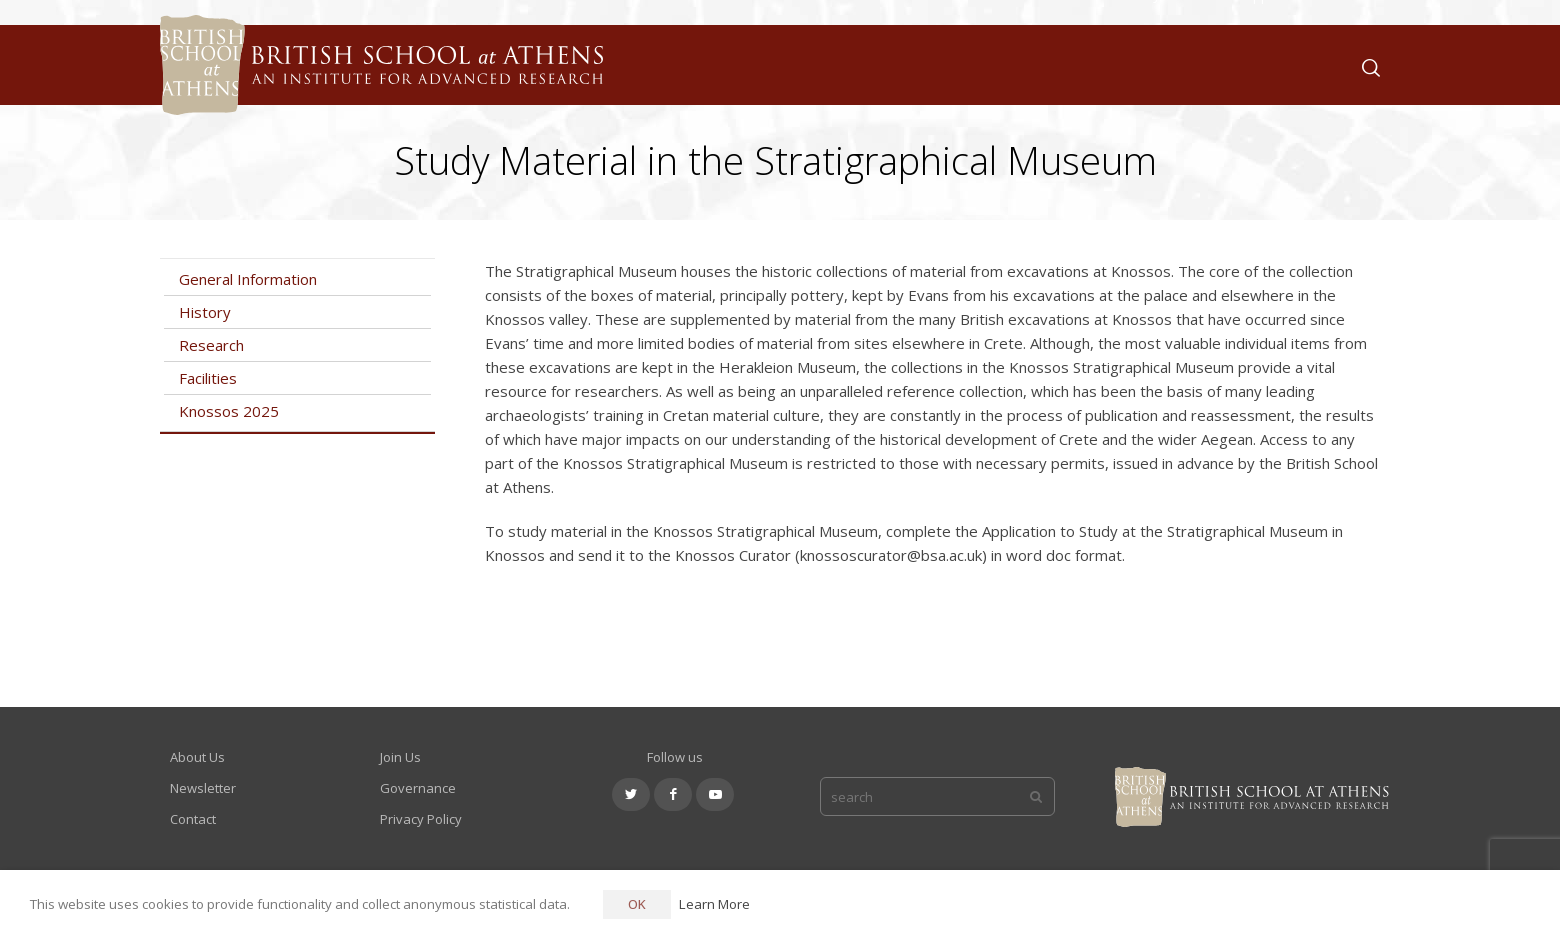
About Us (197, 757)
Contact (193, 819)
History (205, 312)
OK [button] (637, 904)
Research (211, 345)
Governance (418, 788)
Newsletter (203, 788)
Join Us (400, 757)
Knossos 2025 (229, 411)
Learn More (714, 904)
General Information (248, 279)
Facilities (208, 378)
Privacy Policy (421, 819)
